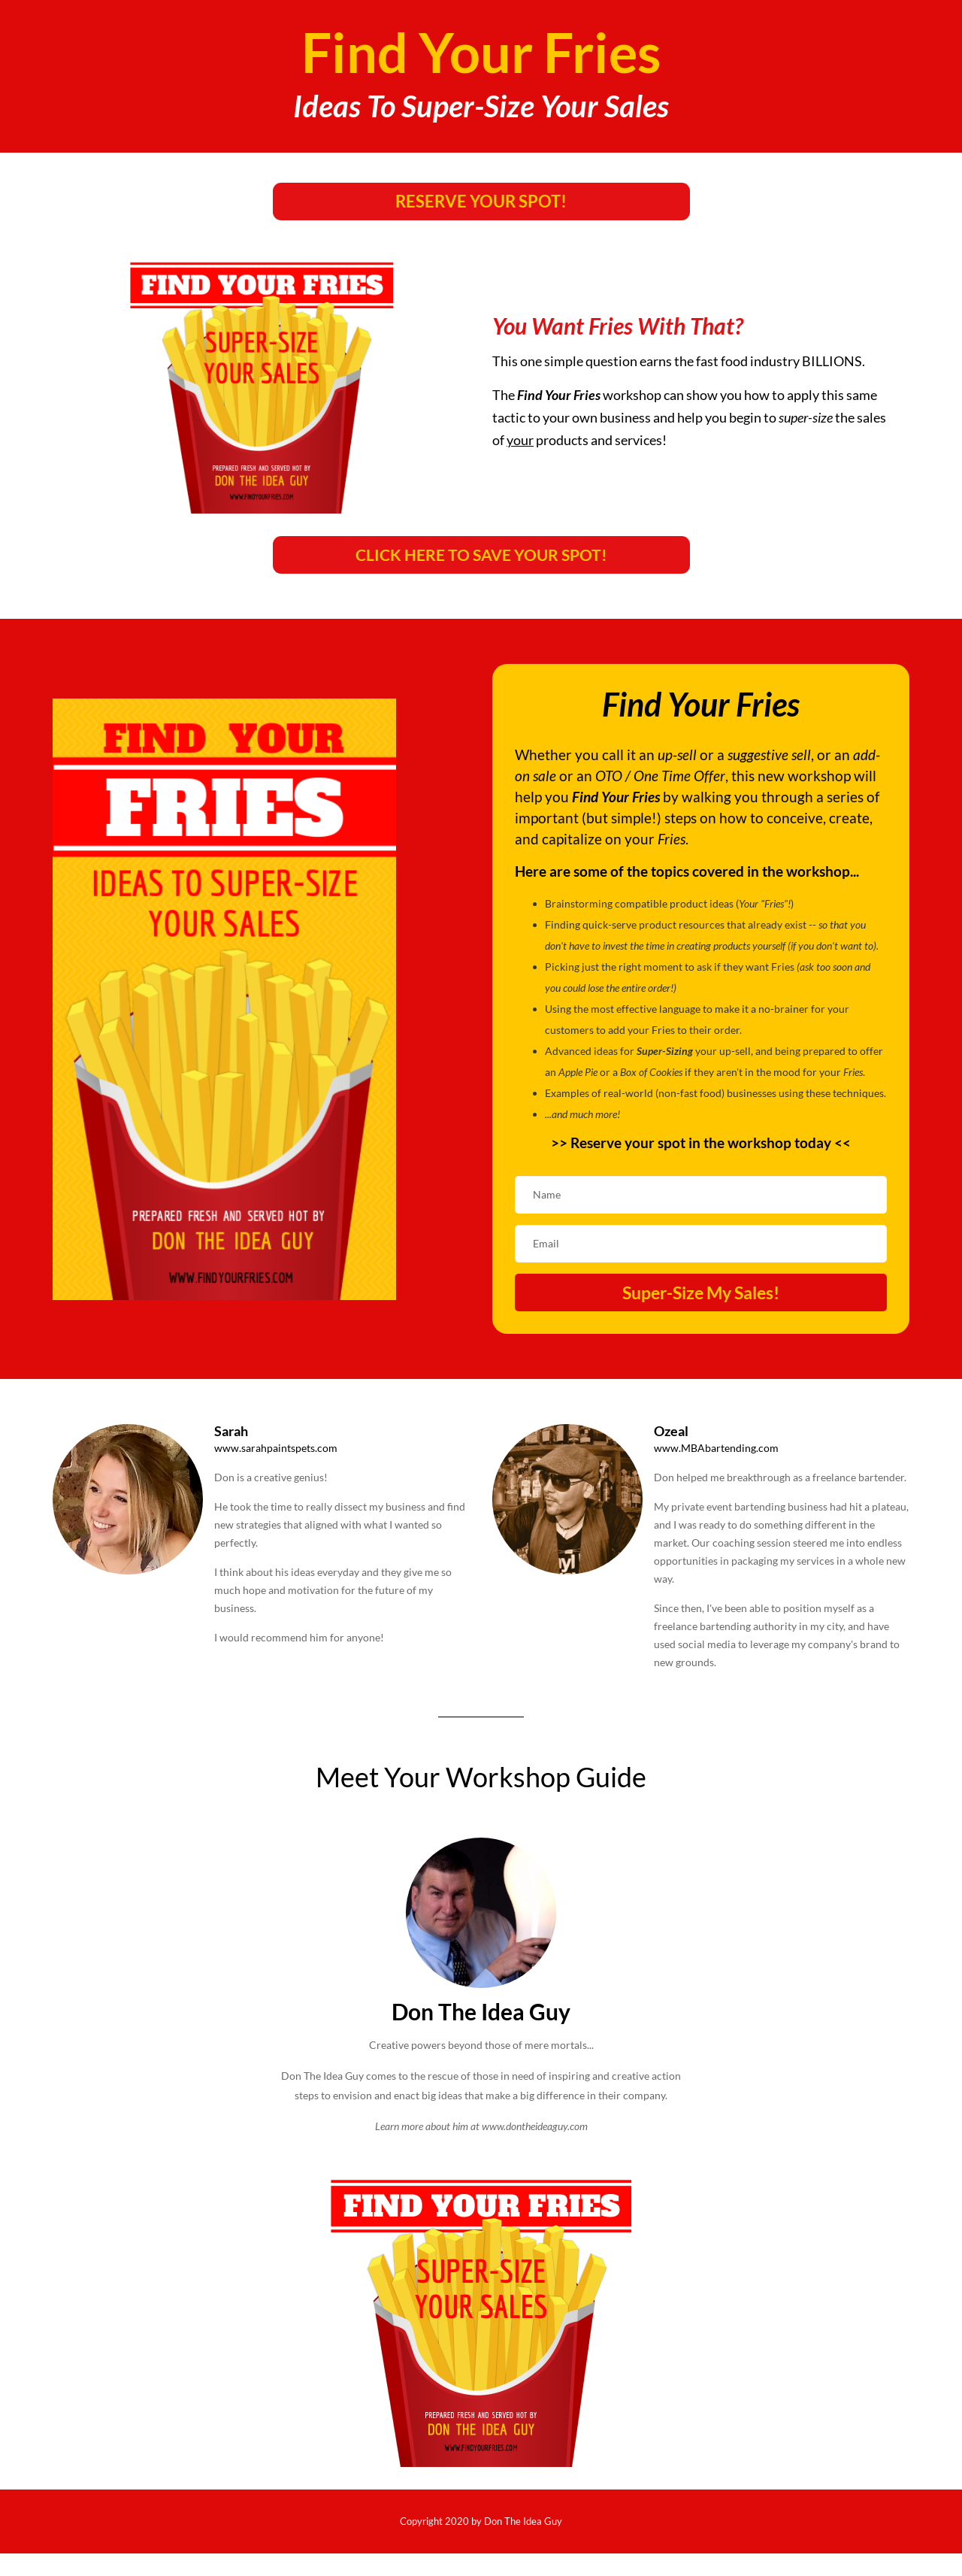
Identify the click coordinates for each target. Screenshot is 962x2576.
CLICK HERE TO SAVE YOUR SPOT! (481, 554)
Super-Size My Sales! (700, 1292)
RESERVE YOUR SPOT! (481, 201)
